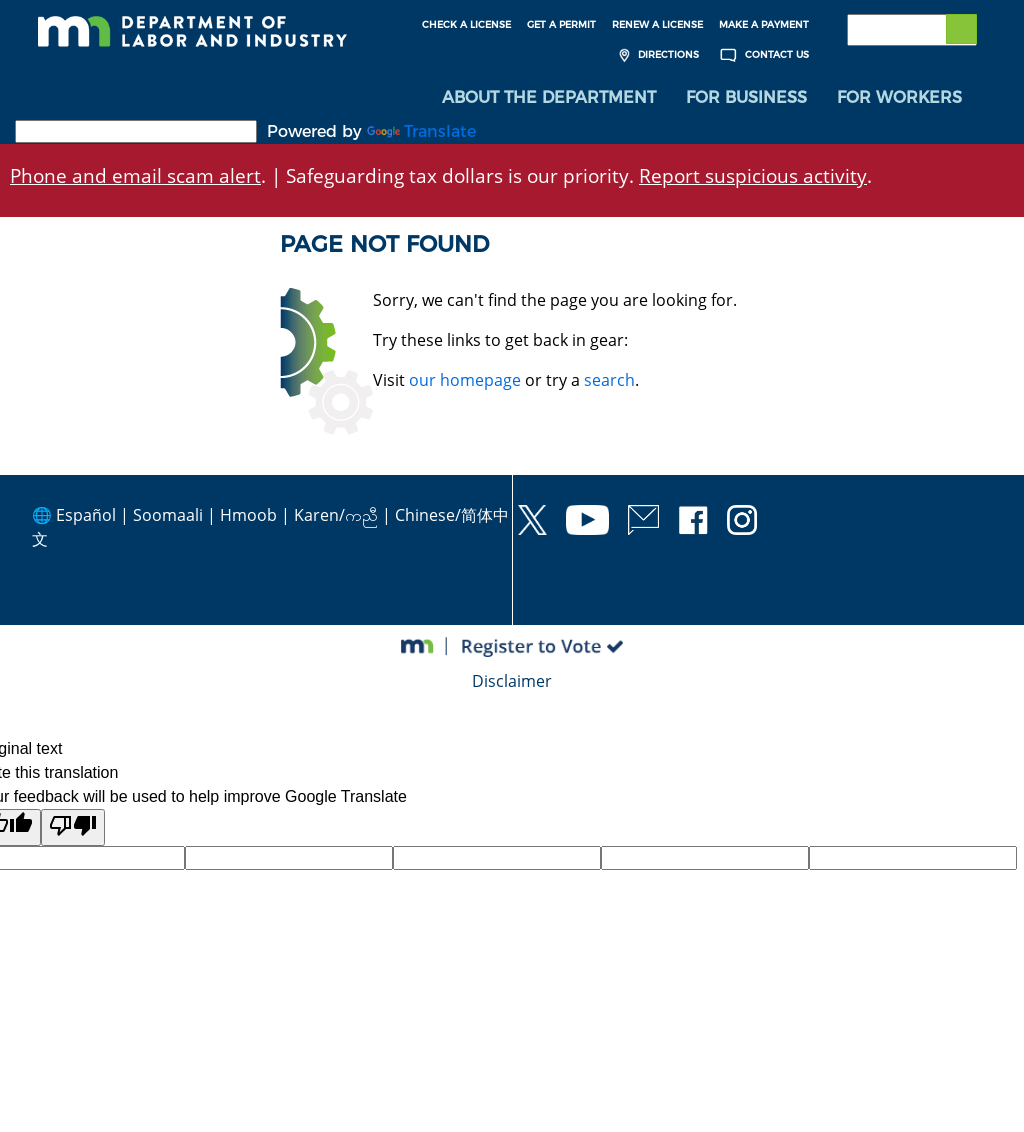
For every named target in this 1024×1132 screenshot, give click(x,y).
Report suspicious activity (753, 177)
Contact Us (762, 55)
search (609, 381)
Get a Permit (561, 24)
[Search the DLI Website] (912, 30)
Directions (656, 55)
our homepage (465, 381)
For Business (746, 99)
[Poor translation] (73, 829)
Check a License (466, 24)
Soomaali (168, 516)
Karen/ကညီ (336, 516)
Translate (421, 133)
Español (86, 516)
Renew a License (657, 24)
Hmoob (248, 516)
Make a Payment (764, 24)
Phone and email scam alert (135, 177)
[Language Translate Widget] (136, 133)
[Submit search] (961, 30)
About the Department (549, 99)
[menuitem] (549, 100)
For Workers (899, 99)
